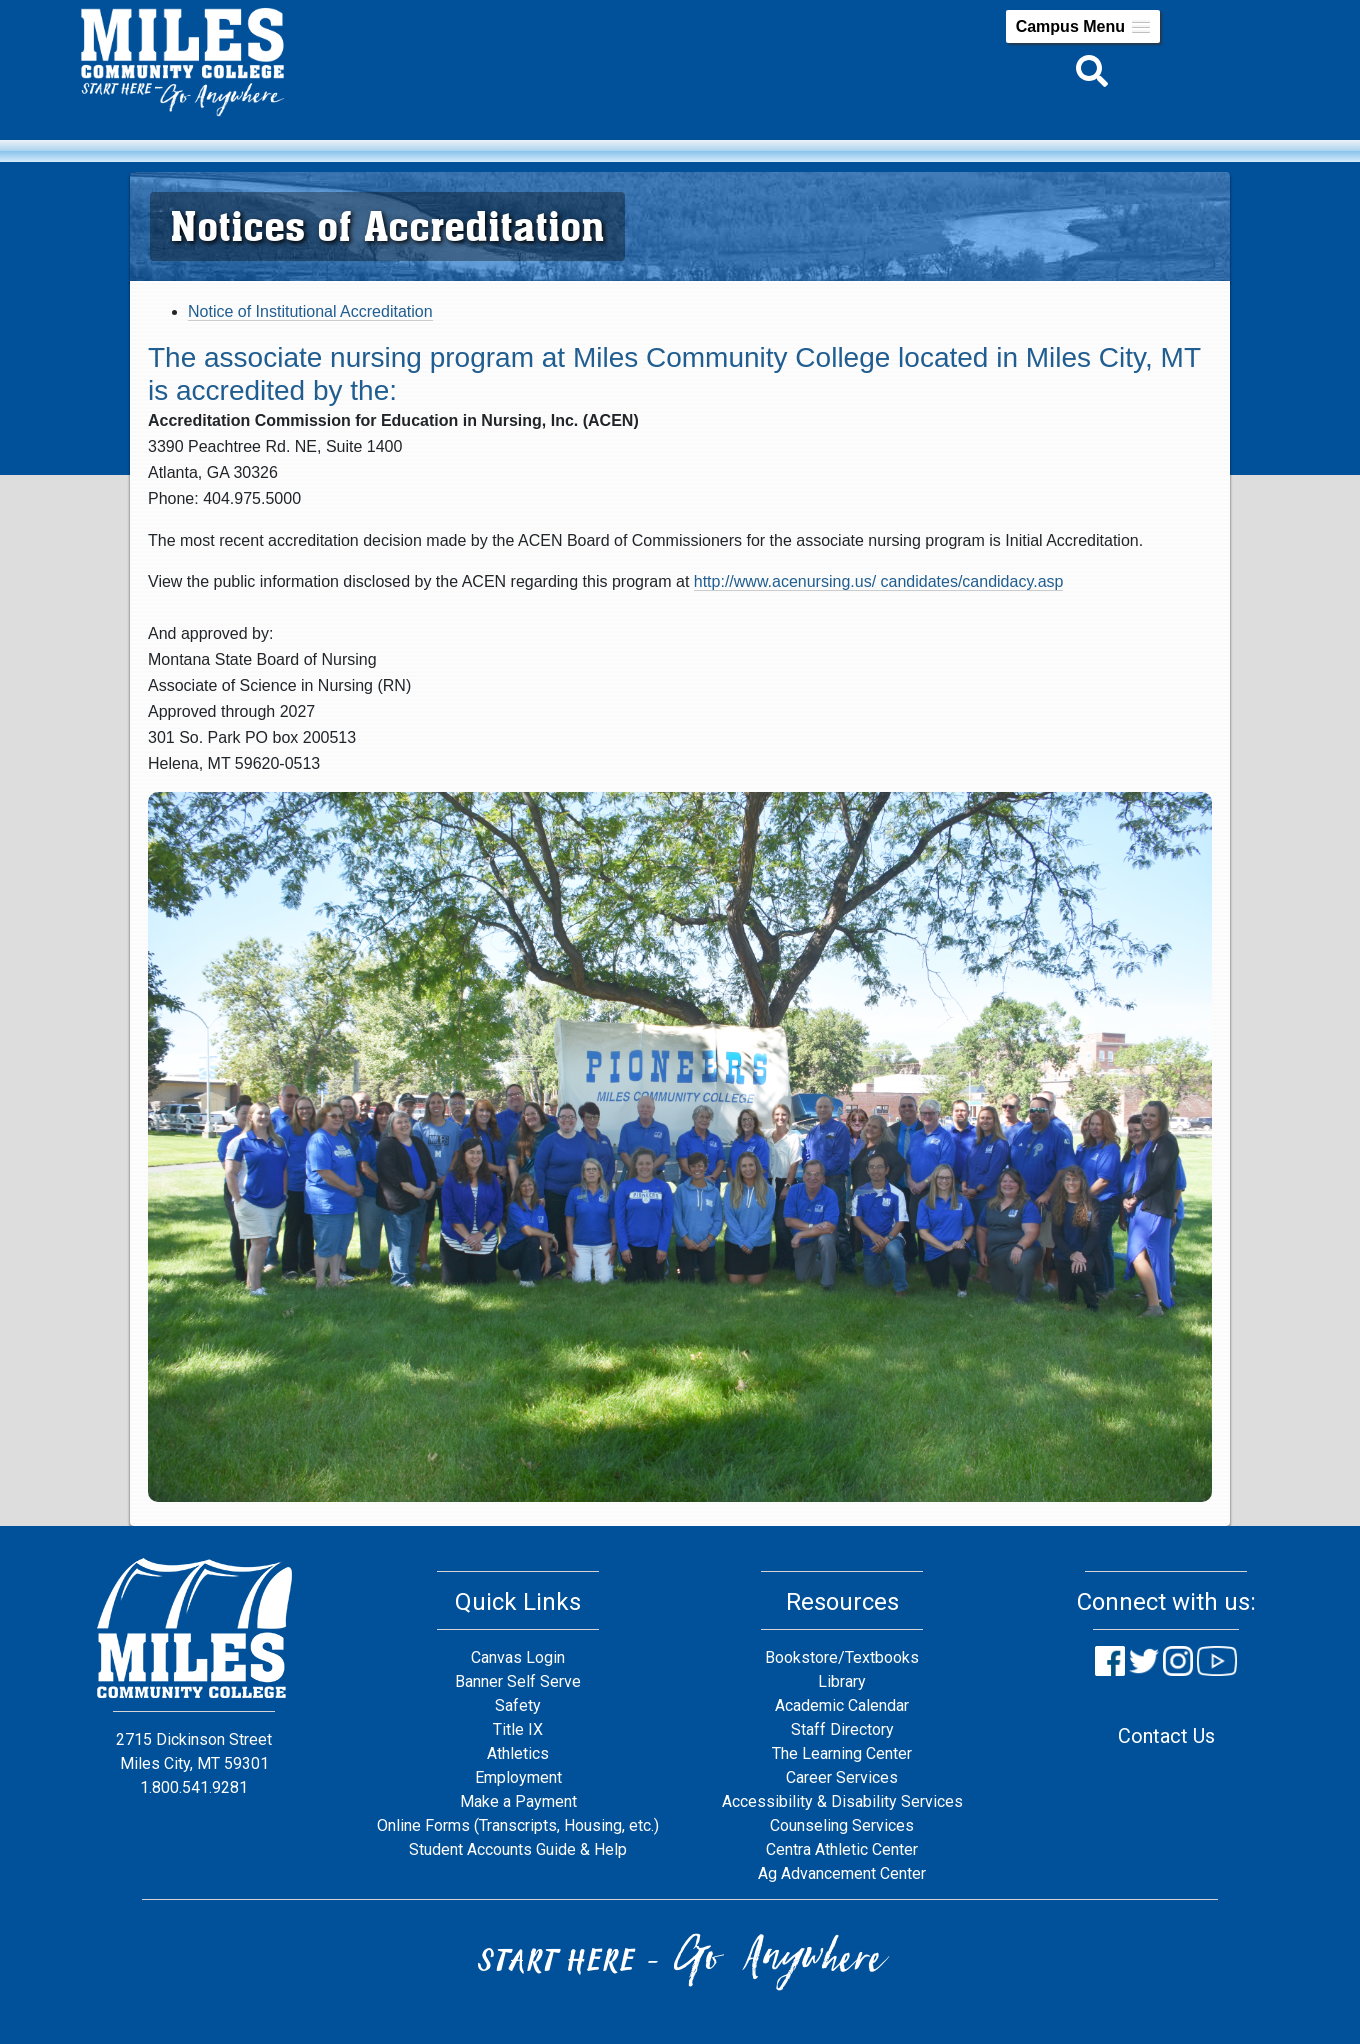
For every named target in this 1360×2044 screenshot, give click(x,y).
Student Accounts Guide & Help (518, 1849)
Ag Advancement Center (842, 1873)
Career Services (842, 1777)
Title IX (518, 1729)
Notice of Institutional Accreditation (310, 311)
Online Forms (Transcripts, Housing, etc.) (518, 1825)
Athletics (518, 1753)
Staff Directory (842, 1729)
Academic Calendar (842, 1705)
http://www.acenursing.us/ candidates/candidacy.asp (879, 581)
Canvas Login (518, 1657)
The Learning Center (842, 1753)
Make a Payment (518, 1801)
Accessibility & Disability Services (842, 1801)
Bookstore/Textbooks (842, 1657)
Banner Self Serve (518, 1681)
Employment (518, 1777)
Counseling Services (842, 1825)
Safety (518, 1705)
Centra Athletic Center (842, 1849)
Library (842, 1681)
